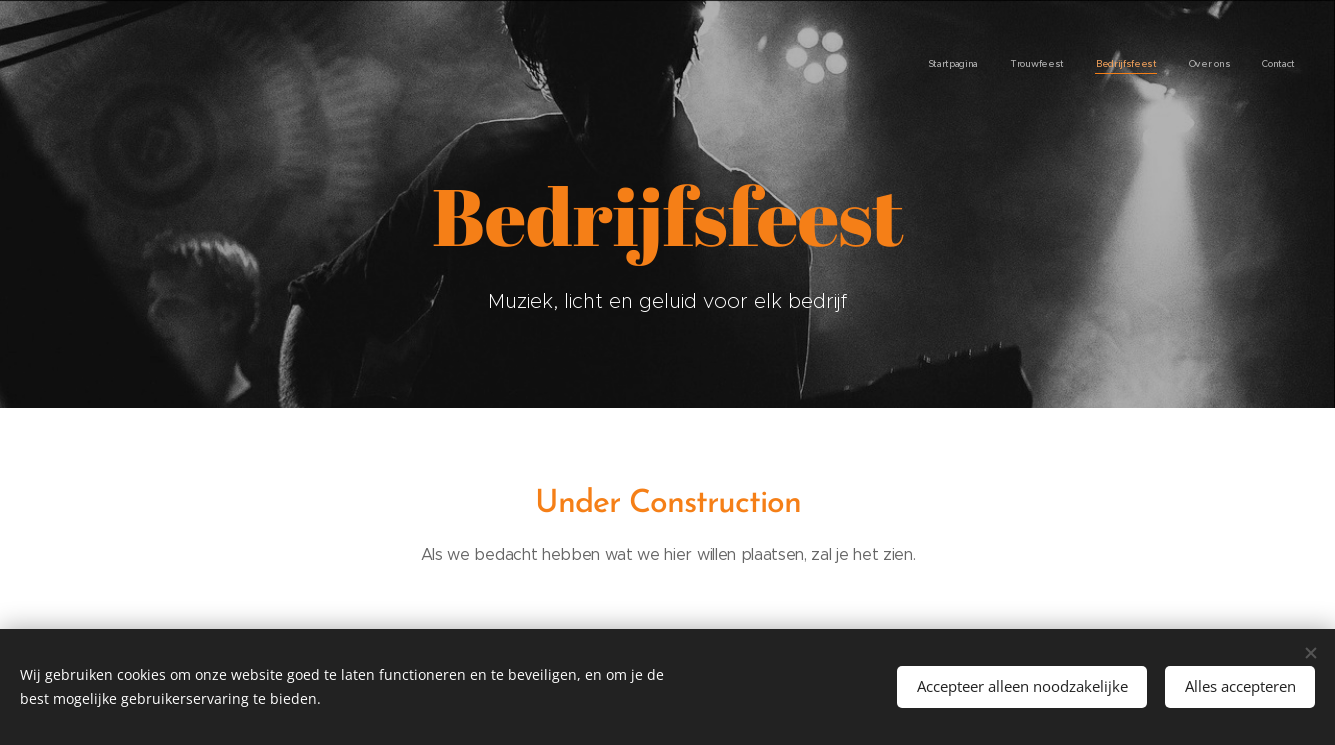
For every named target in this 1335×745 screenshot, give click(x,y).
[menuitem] (1172, 65)
